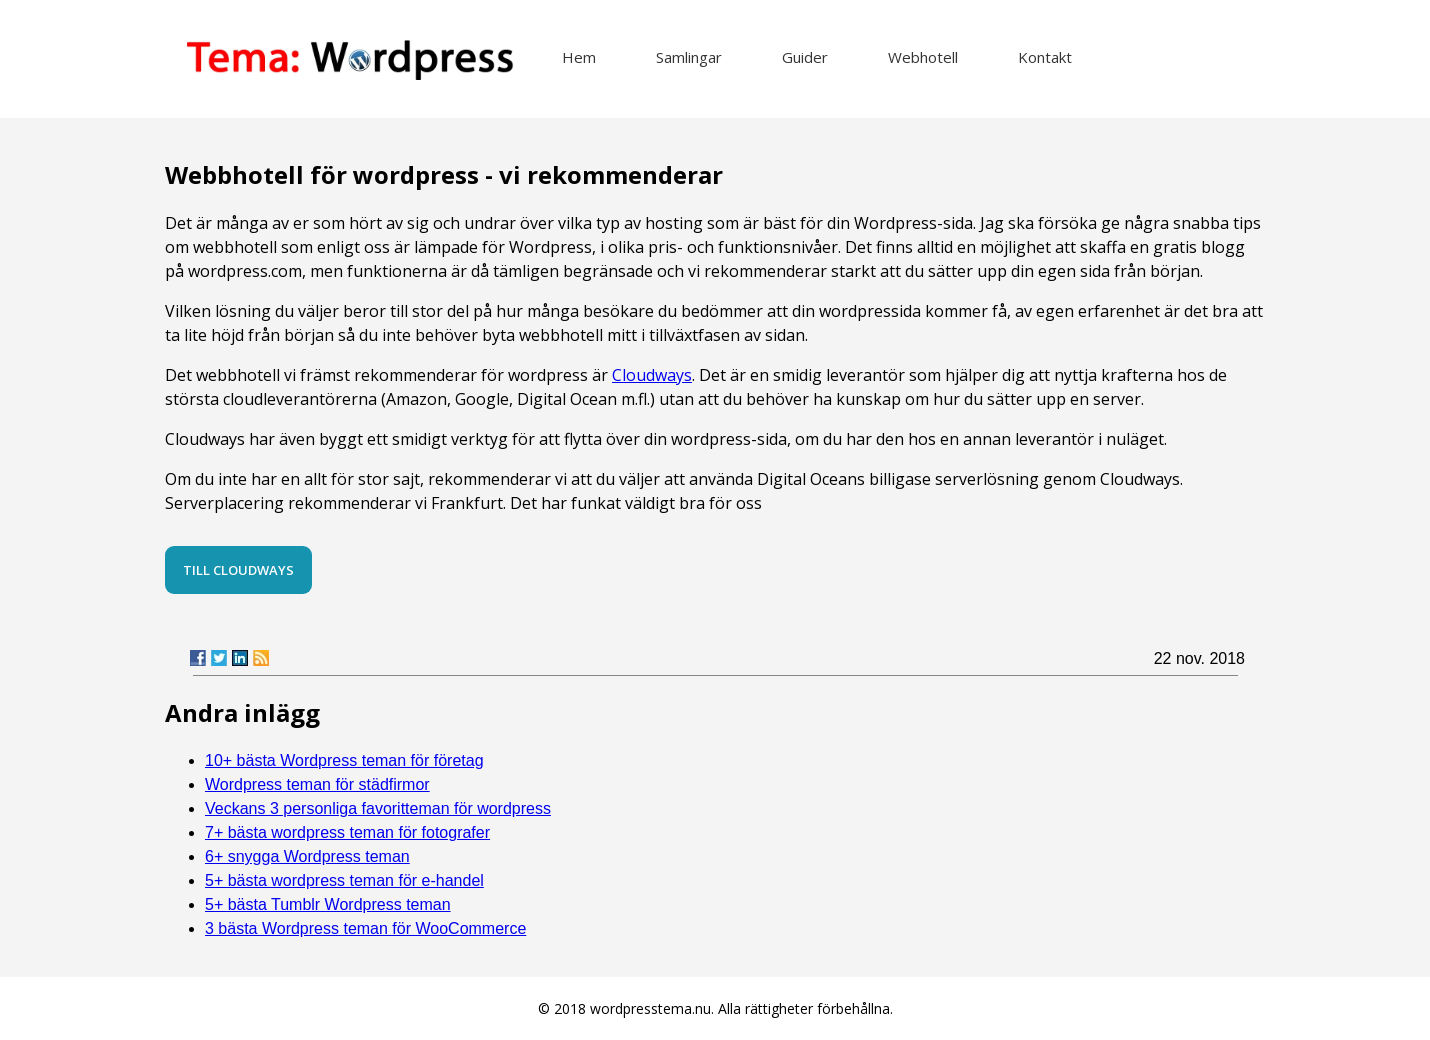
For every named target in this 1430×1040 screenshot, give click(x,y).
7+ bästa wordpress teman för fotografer (347, 832)
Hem (579, 57)
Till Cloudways (238, 570)
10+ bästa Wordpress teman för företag (344, 760)
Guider (805, 57)
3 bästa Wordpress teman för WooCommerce (365, 928)
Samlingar (689, 57)
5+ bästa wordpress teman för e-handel (344, 880)
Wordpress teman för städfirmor (317, 784)
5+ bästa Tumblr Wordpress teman (328, 904)
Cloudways (652, 375)
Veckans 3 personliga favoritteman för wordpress (378, 808)
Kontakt (1045, 57)
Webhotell (923, 57)
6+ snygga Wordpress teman (307, 856)
